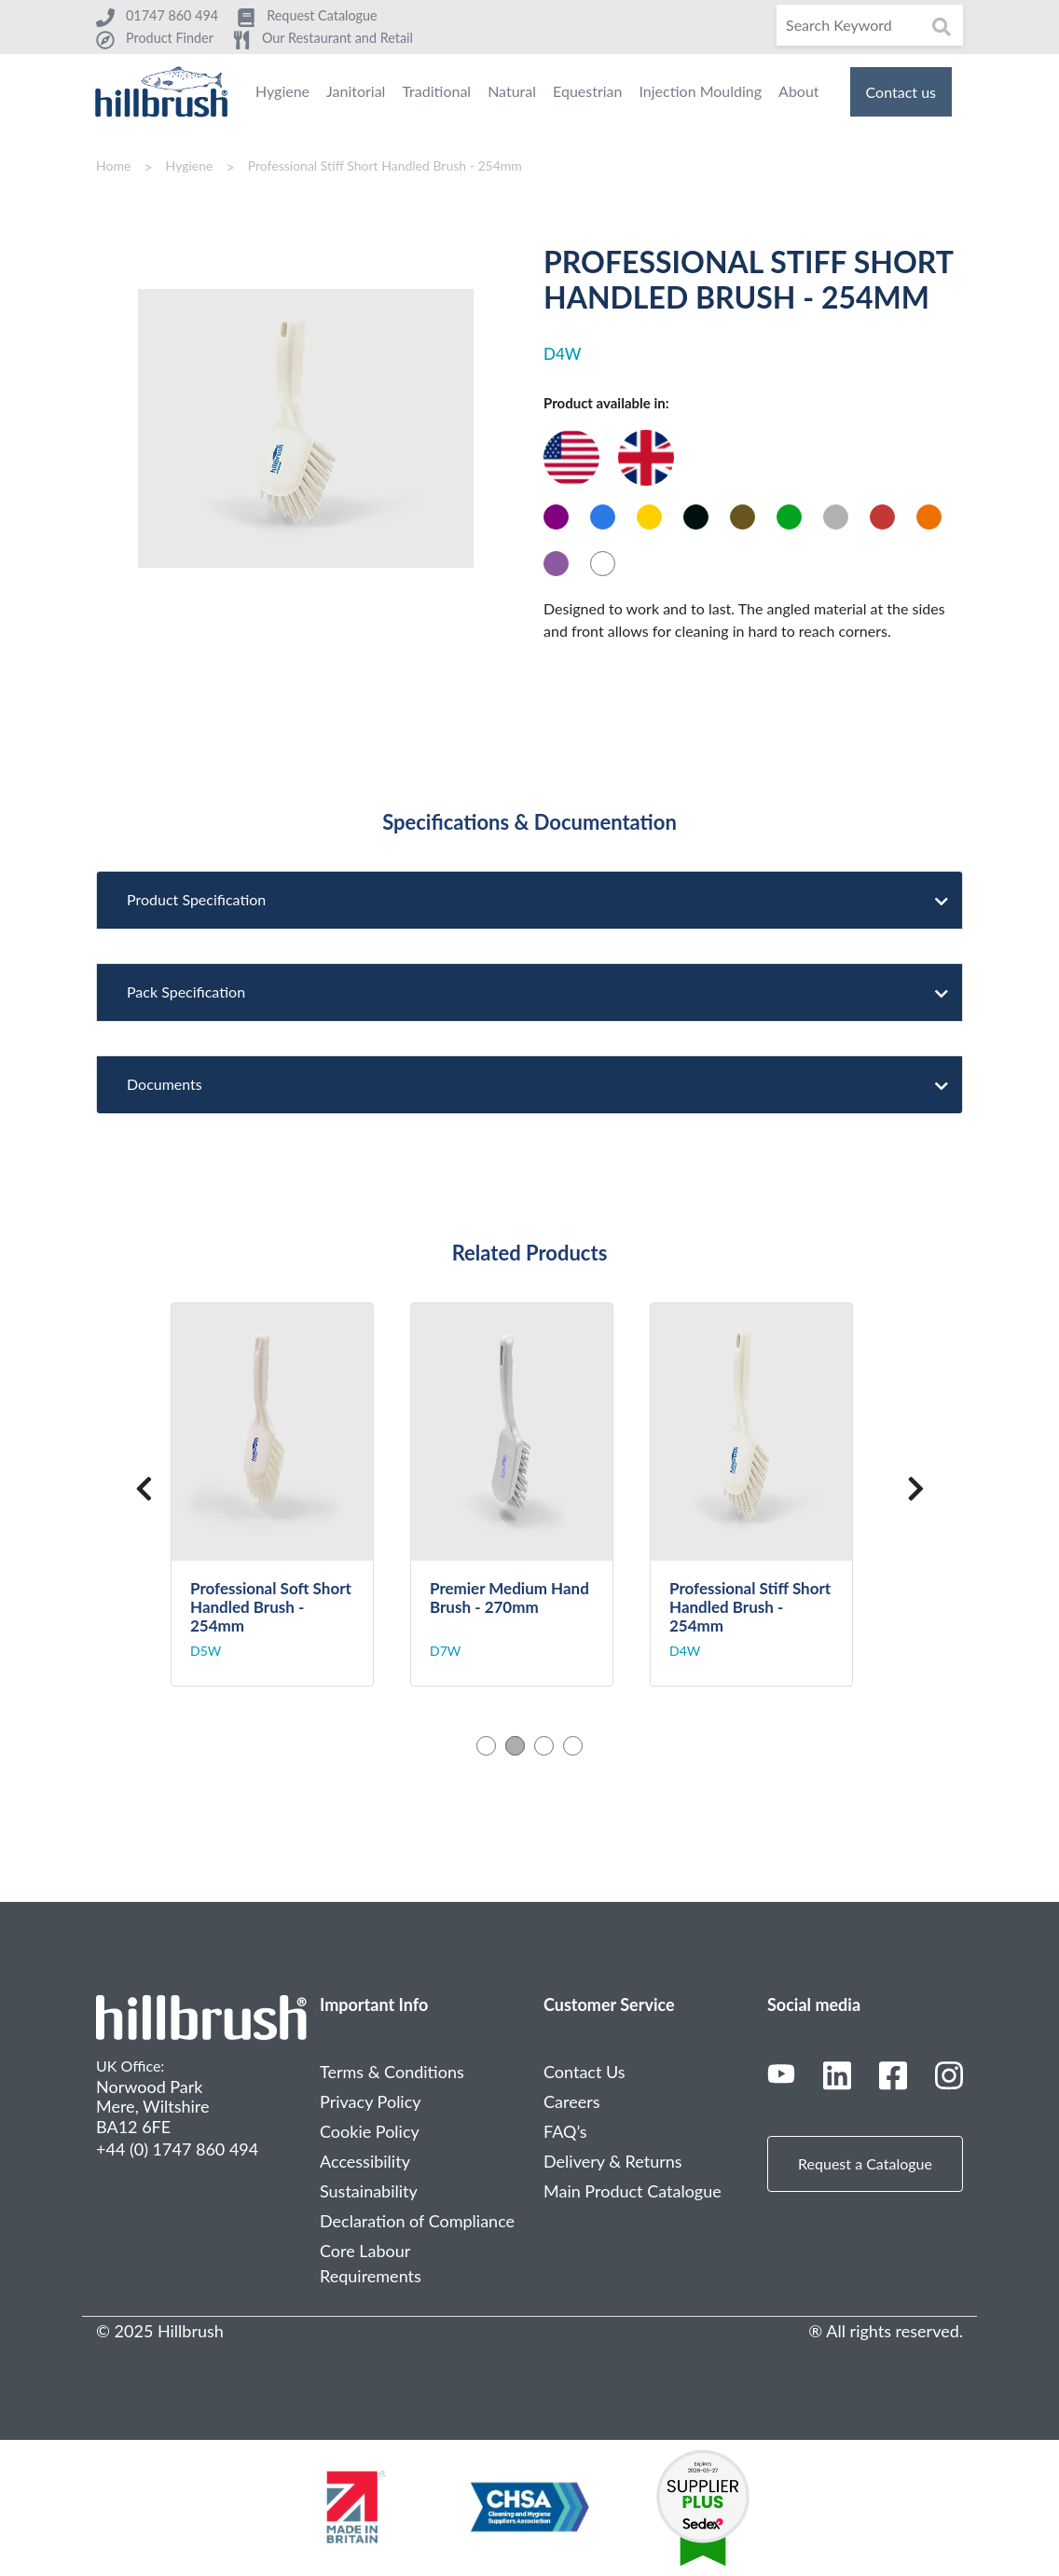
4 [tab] (573, 1746)
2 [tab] (515, 1746)
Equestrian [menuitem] (587, 91)
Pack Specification (530, 992)
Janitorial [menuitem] (355, 91)
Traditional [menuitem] (436, 91)
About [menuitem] (798, 91)
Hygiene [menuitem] (282, 91)
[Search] (870, 25)
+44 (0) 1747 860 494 (177, 2149)
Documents (530, 1084)
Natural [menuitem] (512, 91)
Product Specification (530, 899)
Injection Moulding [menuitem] (700, 91)
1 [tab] (486, 1746)
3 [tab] (544, 1746)
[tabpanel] (290, 1494)
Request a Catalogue (865, 2163)
